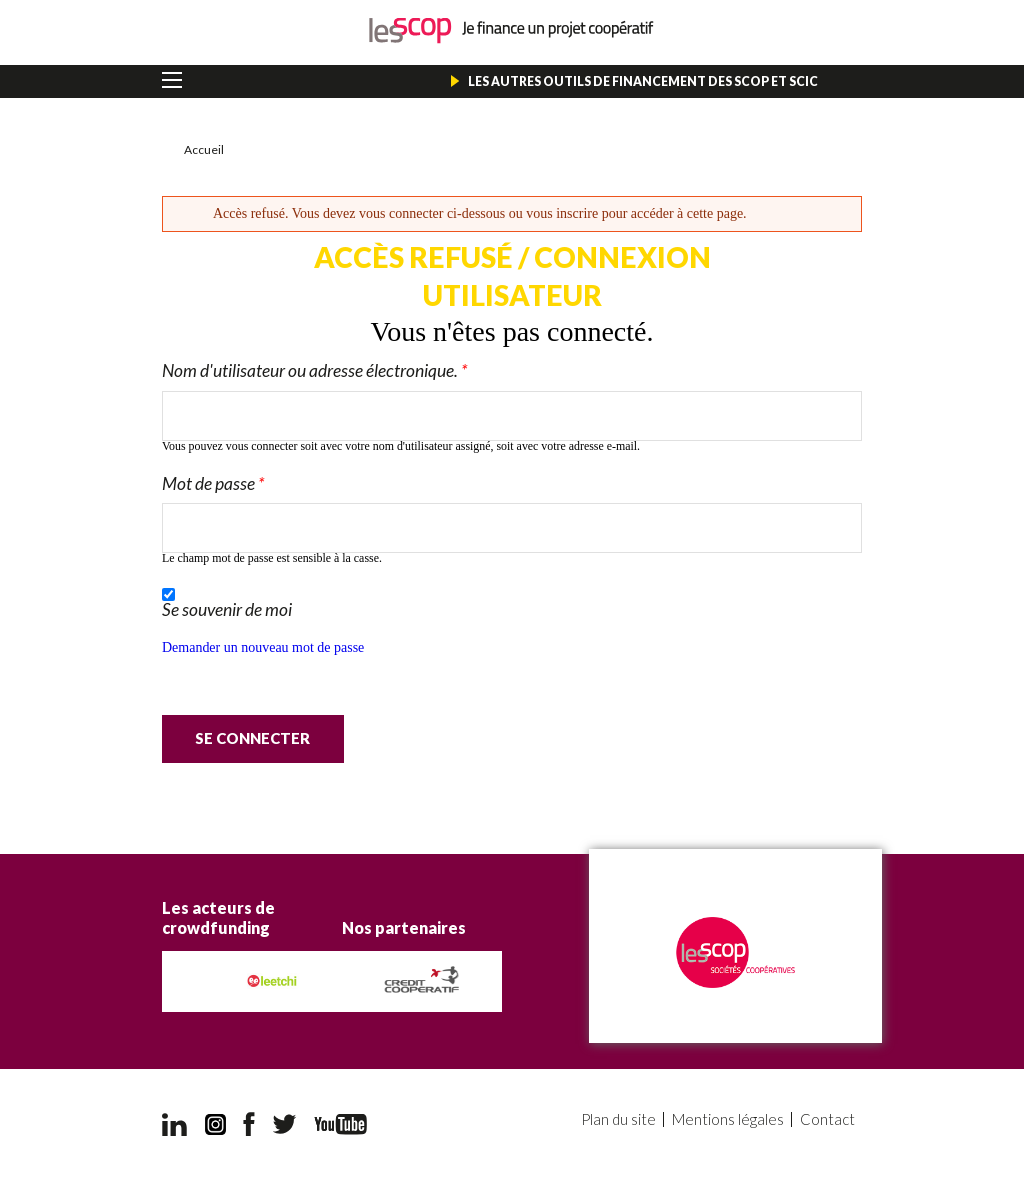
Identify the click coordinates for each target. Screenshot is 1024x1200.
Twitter (285, 1124)
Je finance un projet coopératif (512, 30)
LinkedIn (174, 1124)
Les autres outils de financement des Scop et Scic (643, 81)
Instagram (215, 1124)
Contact (828, 1119)
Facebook (249, 1124)
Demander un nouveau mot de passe (263, 647)
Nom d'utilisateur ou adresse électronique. (314, 371)
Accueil (204, 149)
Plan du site (622, 1119)
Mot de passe (213, 484)
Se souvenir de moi (227, 610)
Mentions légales (730, 1119)
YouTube (340, 1124)
